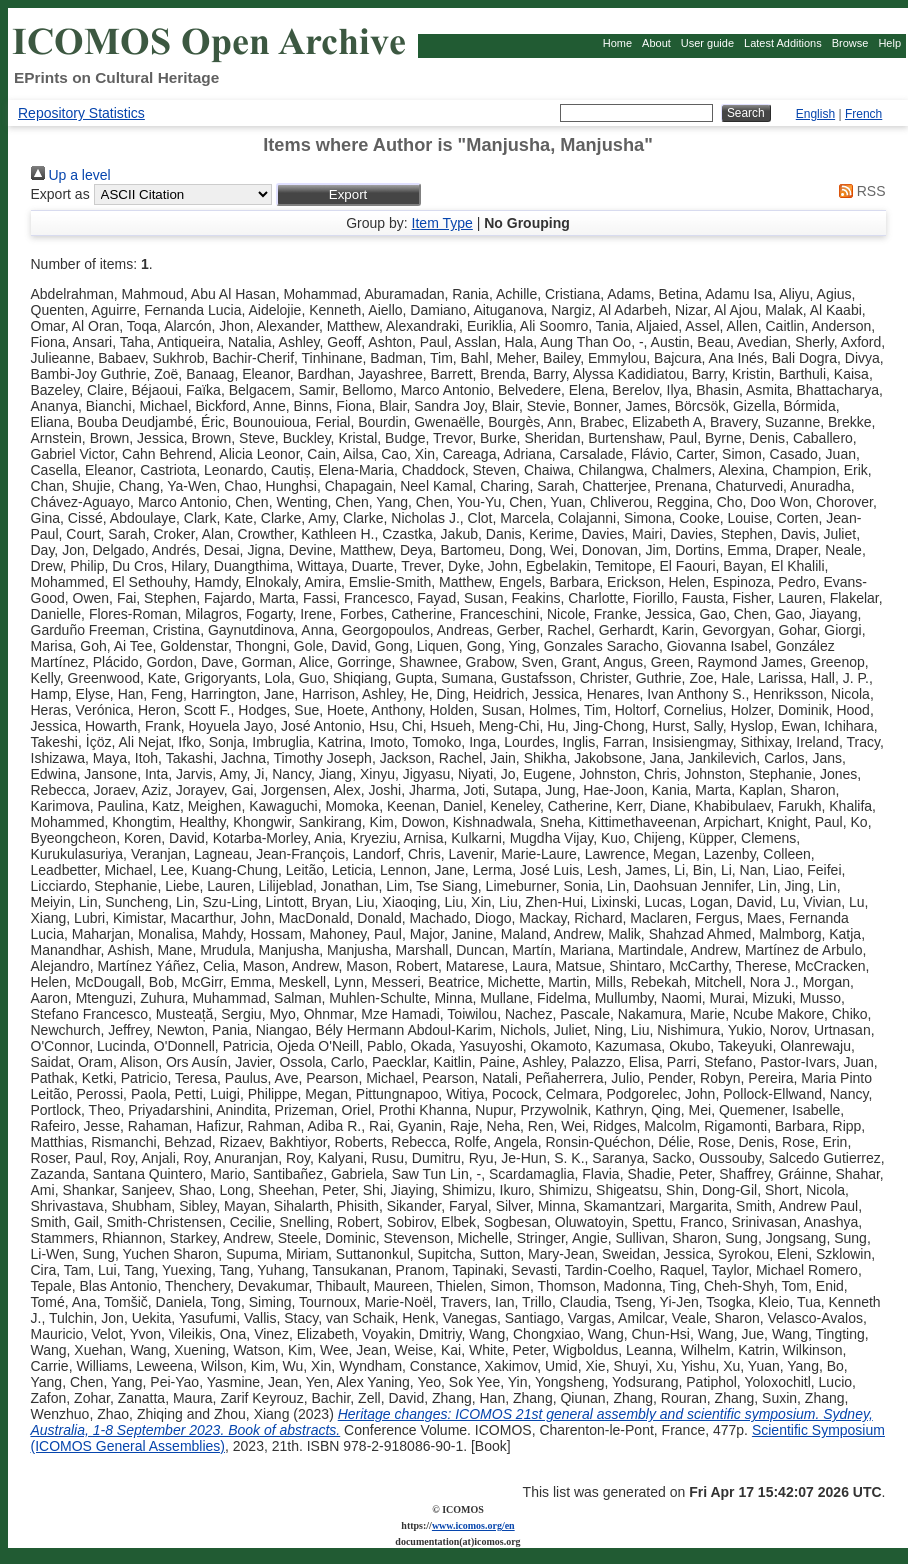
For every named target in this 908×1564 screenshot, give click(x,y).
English (815, 114)
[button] (348, 194)
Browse (850, 43)
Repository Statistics (81, 113)
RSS (859, 191)
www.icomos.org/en (473, 1525)
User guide (707, 43)
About (656, 43)
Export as (60, 194)
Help (889, 43)
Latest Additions (783, 43)
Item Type (442, 223)
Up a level (71, 175)
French (863, 114)
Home (617, 43)
